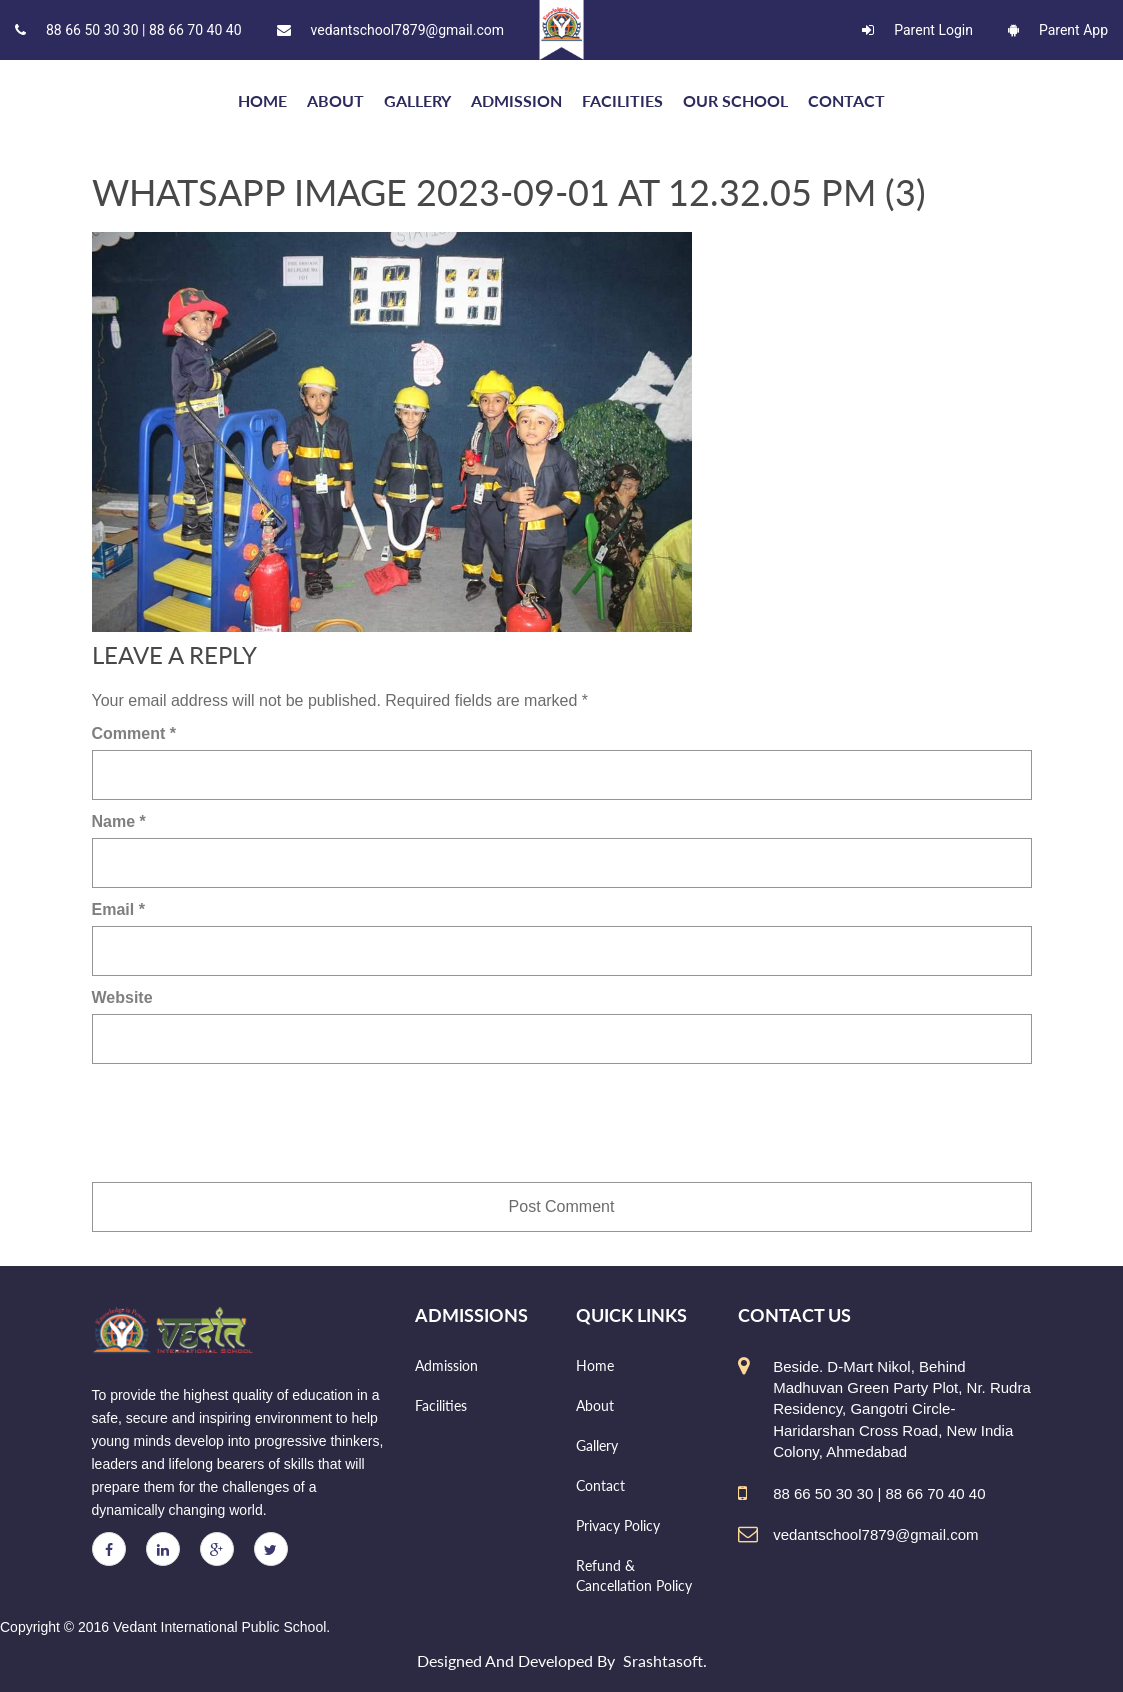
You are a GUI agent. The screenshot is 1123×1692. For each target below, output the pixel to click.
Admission (516, 100)
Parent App (1058, 30)
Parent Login (917, 30)
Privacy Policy (618, 1525)
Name (119, 821)
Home (595, 1365)
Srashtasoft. (665, 1660)
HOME (262, 100)
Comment (134, 733)
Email (118, 909)
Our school (735, 100)
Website (122, 997)
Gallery (417, 100)
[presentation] (244, 1123)
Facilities (622, 100)
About (335, 100)
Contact (846, 100)
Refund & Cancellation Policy (634, 1575)
